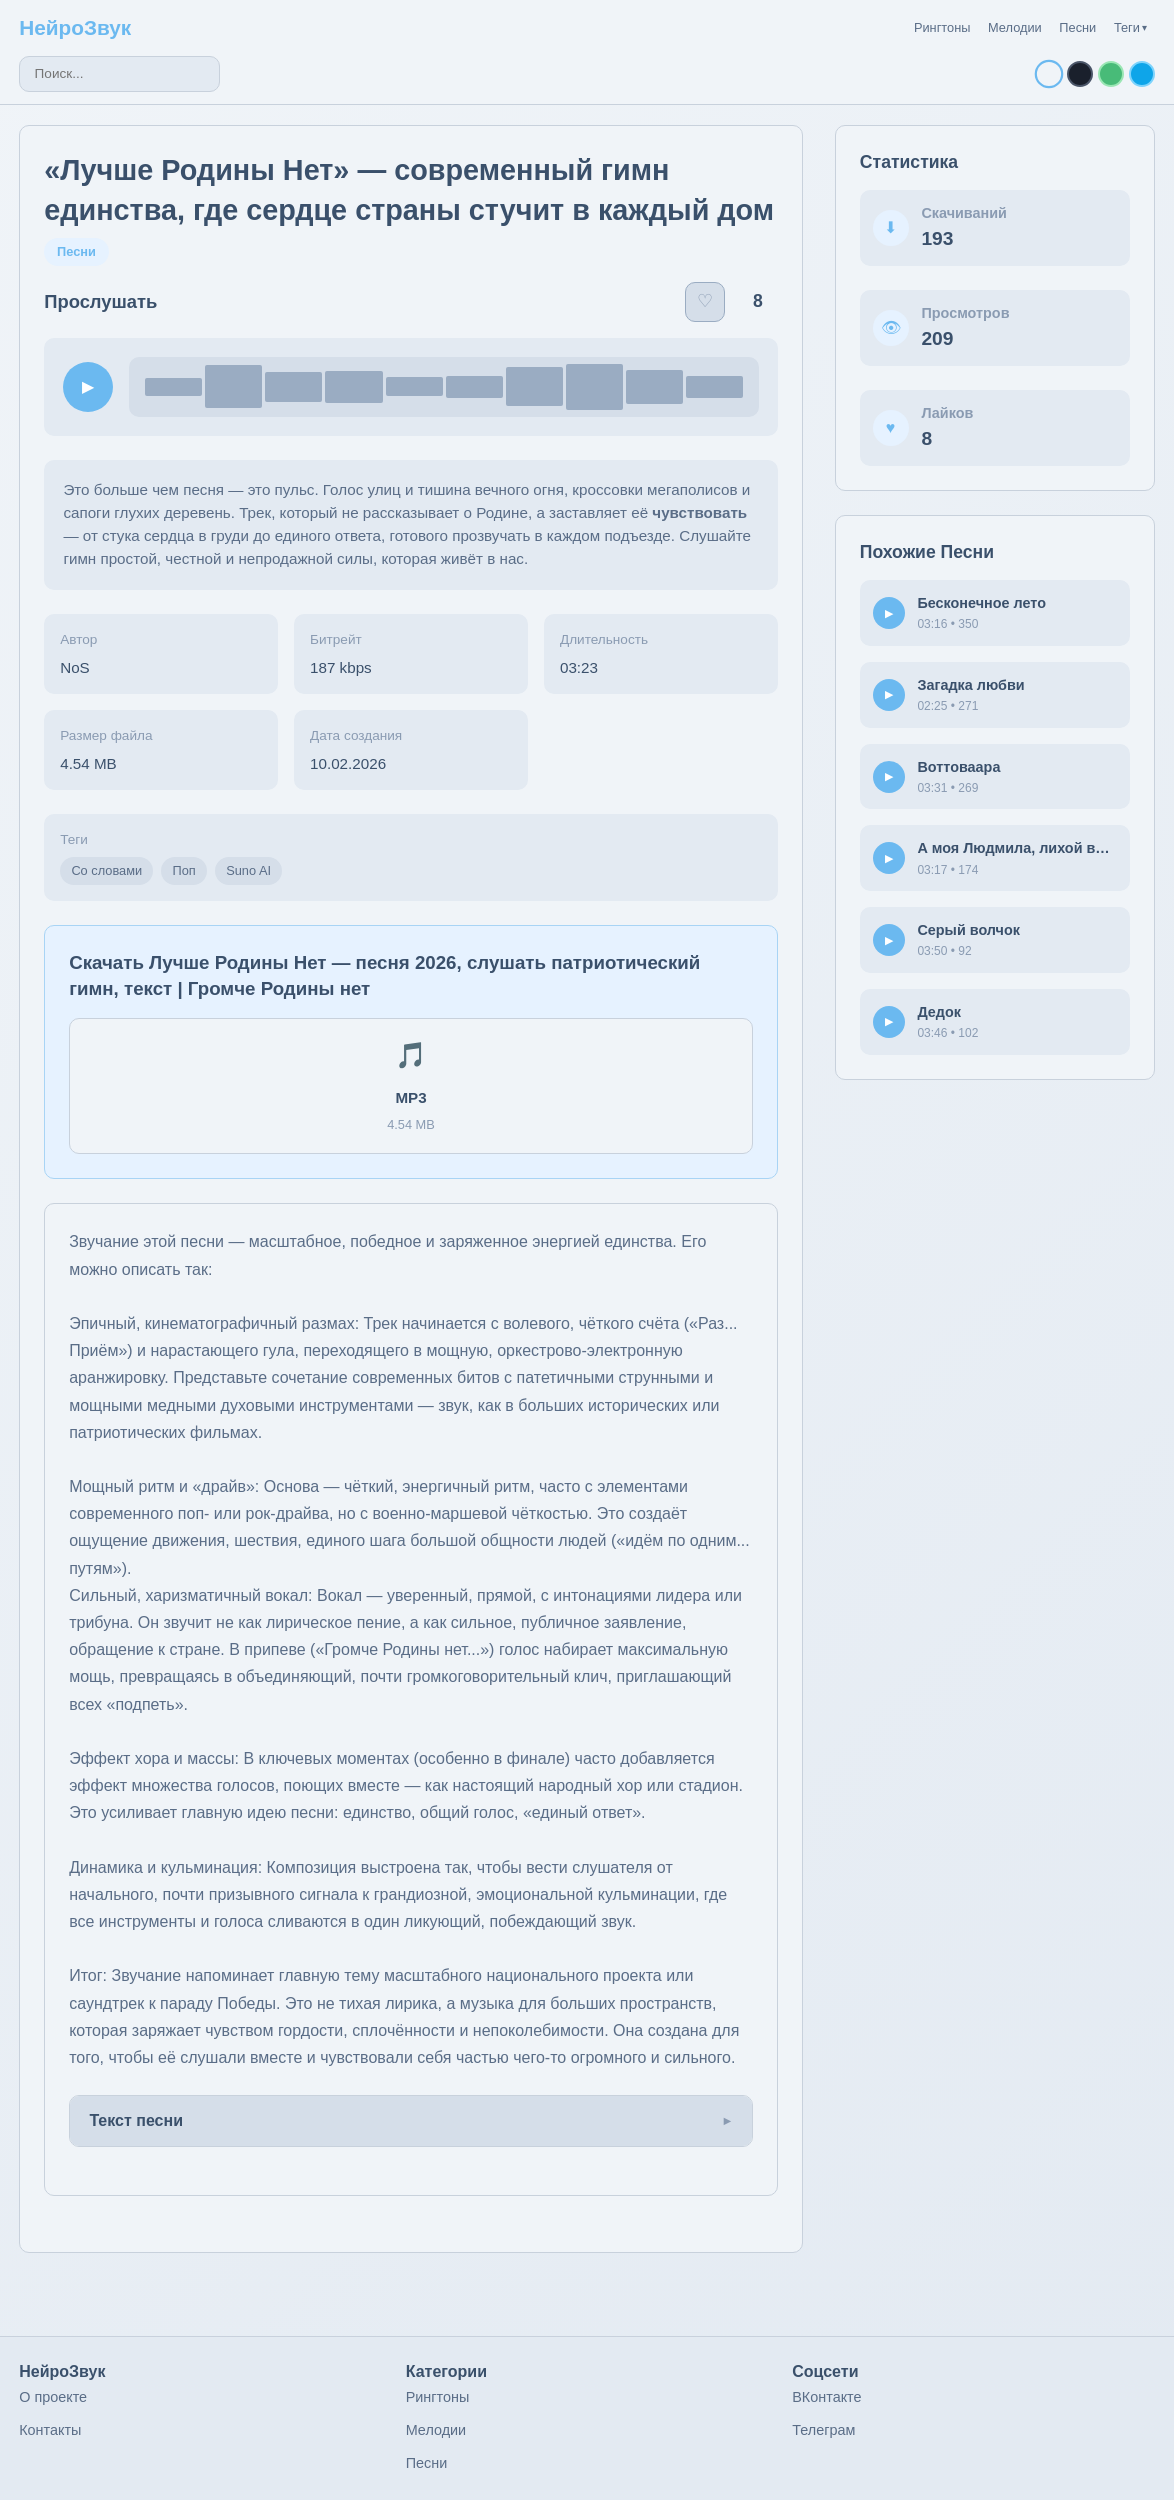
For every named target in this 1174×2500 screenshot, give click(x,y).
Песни (1077, 27)
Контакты (50, 2430)
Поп (184, 870)
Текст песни (136, 2120)
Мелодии (1015, 27)
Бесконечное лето (981, 603)
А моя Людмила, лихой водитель (1035, 848)
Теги (1130, 27)
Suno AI (248, 870)
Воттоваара (958, 767)
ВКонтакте (826, 2397)
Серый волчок (968, 930)
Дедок (939, 1012)
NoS (75, 667)
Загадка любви (970, 685)
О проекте (53, 2397)
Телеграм (823, 2430)
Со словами (106, 870)
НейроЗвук (75, 27)
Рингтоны (942, 27)
